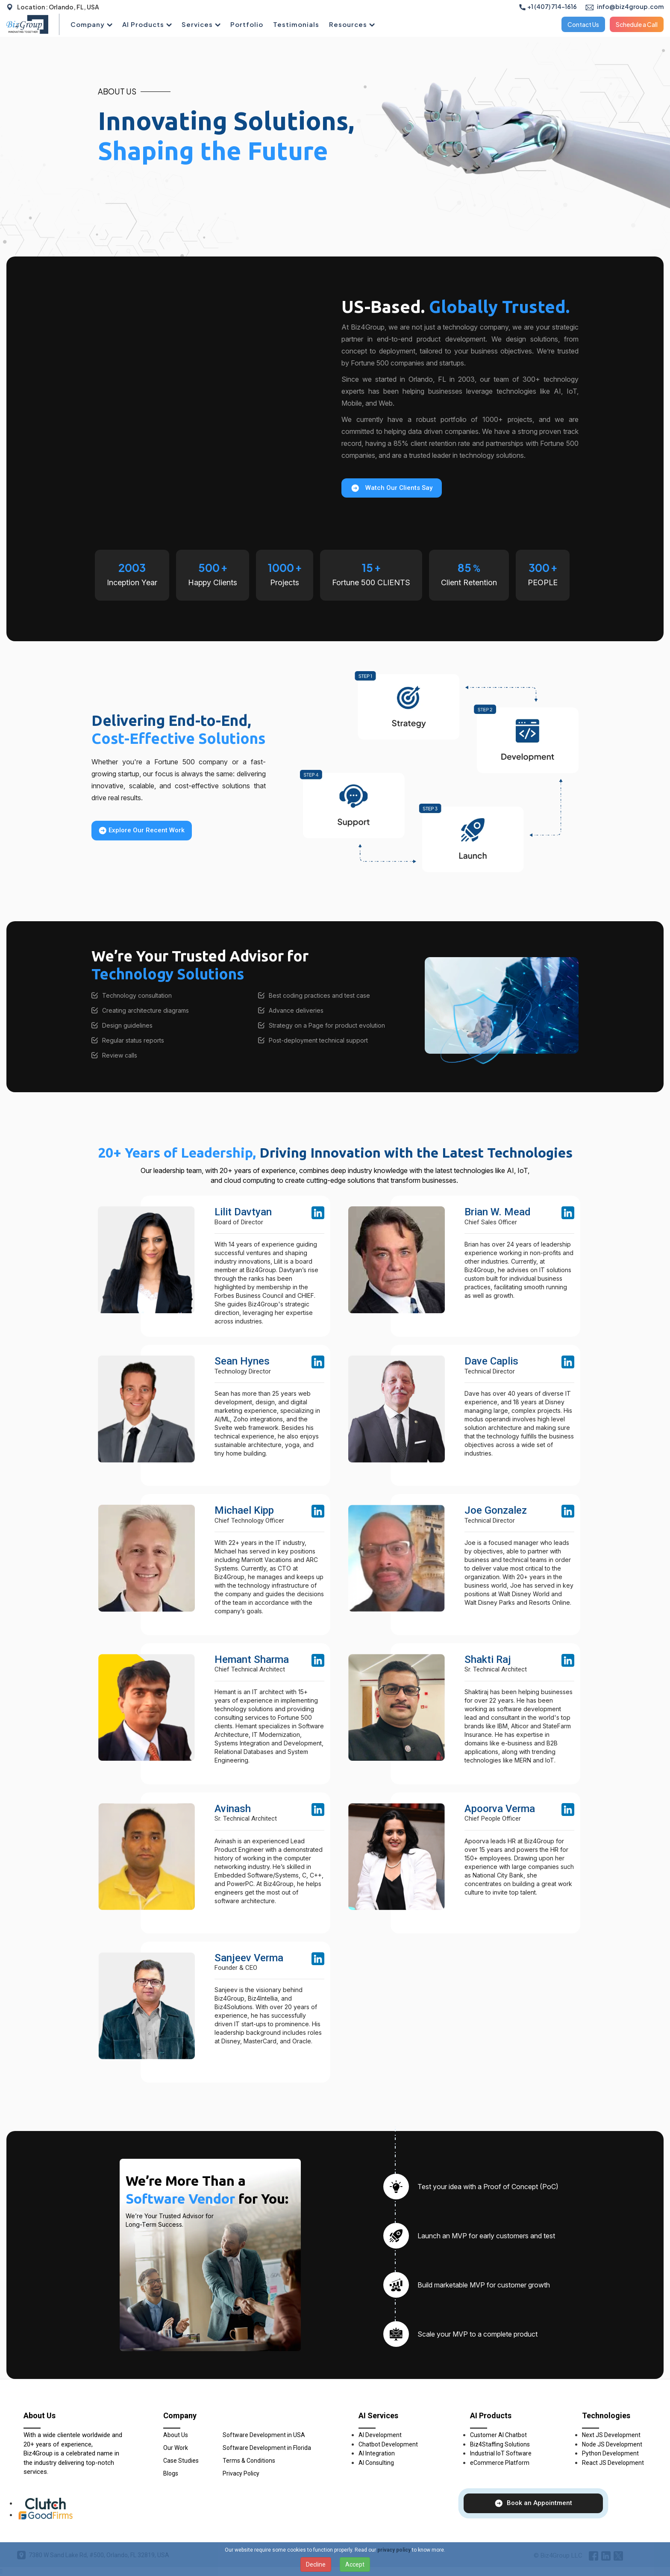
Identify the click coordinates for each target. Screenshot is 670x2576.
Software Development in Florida (267, 2447)
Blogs (170, 2473)
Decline (316, 2564)
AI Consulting (376, 2462)
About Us (175, 2435)
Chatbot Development (388, 2444)
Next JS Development (611, 2435)
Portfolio (246, 24)
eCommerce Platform (499, 2462)
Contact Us (583, 24)
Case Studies (181, 2460)
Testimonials (296, 24)
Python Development (610, 2453)
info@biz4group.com (624, 6)
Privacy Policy (241, 2473)
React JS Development (613, 2462)
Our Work (175, 2447)
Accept (354, 2564)
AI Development (380, 2435)
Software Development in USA (264, 2435)
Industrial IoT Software (501, 2453)
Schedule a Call (637, 24)
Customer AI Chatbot (498, 2435)
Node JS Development (612, 2444)
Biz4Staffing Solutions (500, 2444)
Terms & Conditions (249, 2460)
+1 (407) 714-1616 (548, 6)
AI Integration (377, 2453)
